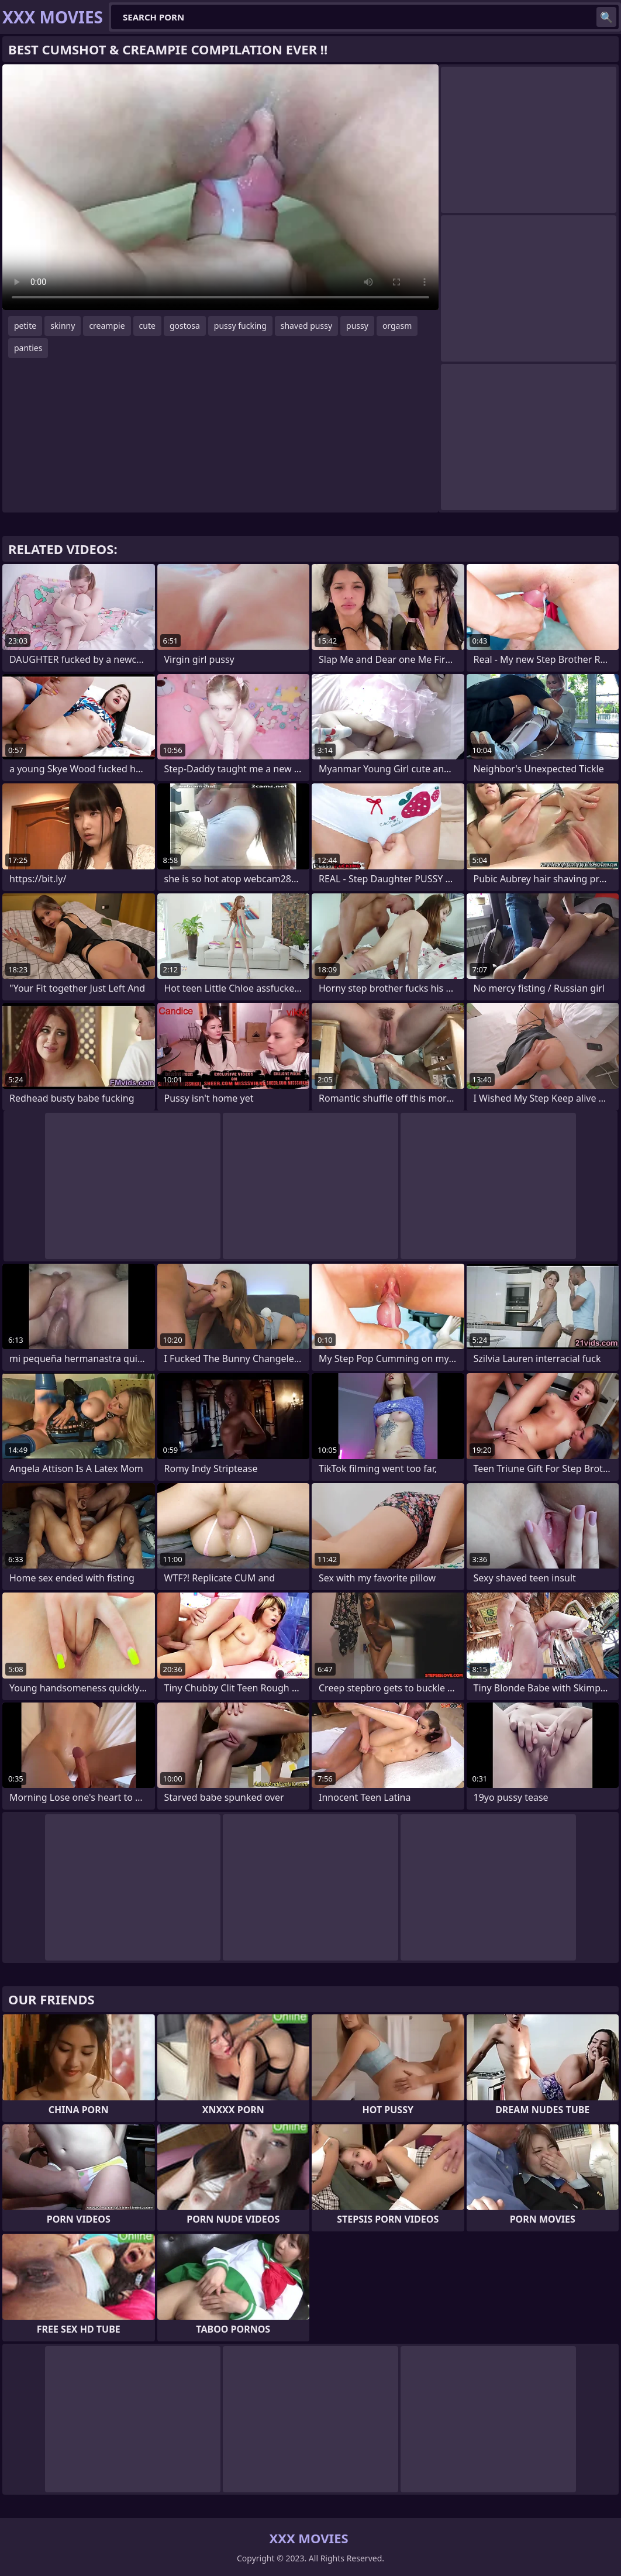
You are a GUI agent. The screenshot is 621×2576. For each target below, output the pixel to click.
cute (147, 325)
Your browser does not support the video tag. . (220, 187)
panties (28, 347)
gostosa (185, 325)
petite (25, 325)
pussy (357, 325)
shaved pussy (306, 325)
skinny (62, 325)
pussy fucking (240, 325)
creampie (107, 325)
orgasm (397, 325)
